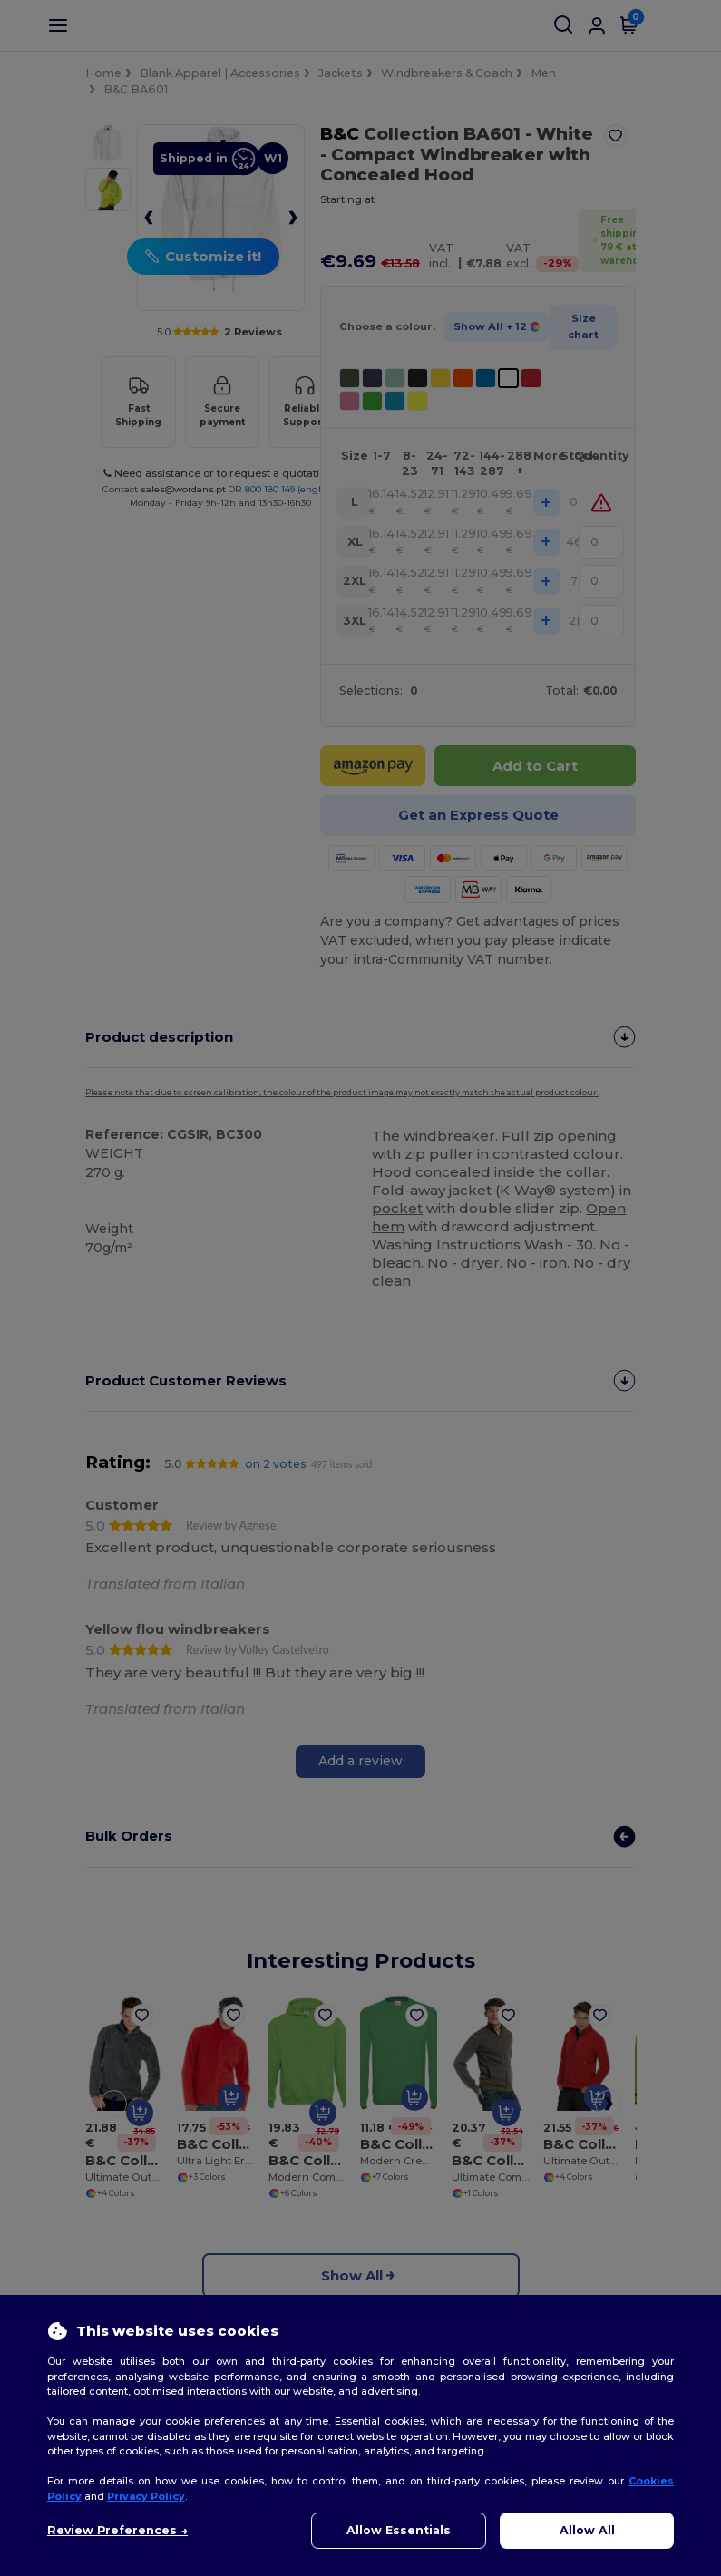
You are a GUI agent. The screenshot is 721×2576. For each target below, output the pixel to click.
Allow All (587, 2530)
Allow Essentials (398, 2530)
